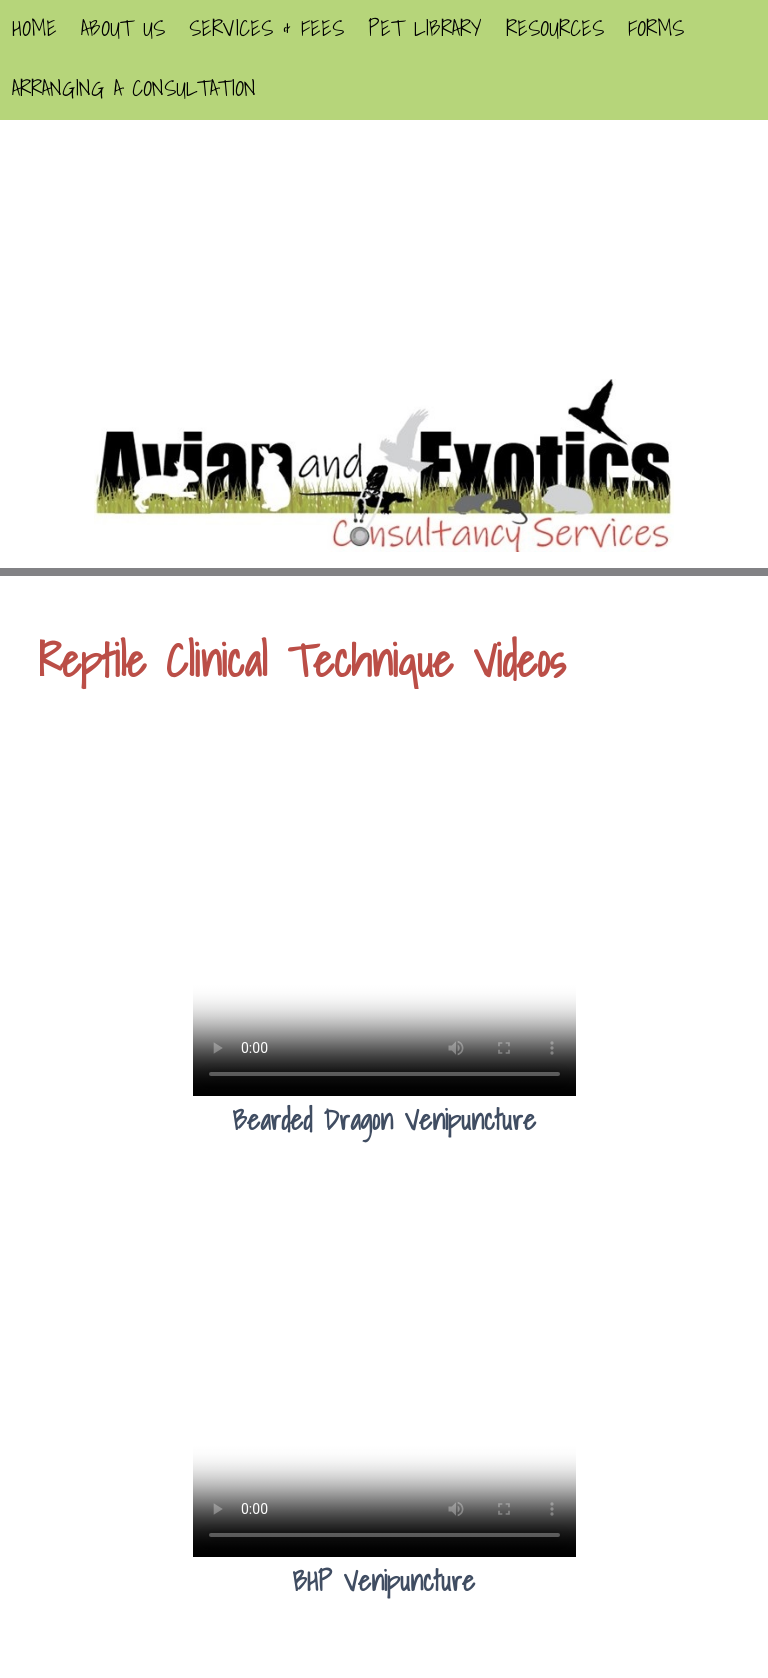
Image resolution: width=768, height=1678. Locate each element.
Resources (555, 27)
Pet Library (425, 27)
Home (34, 27)
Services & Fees (266, 27)
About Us (123, 27)
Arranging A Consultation (134, 87)
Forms (656, 27)
